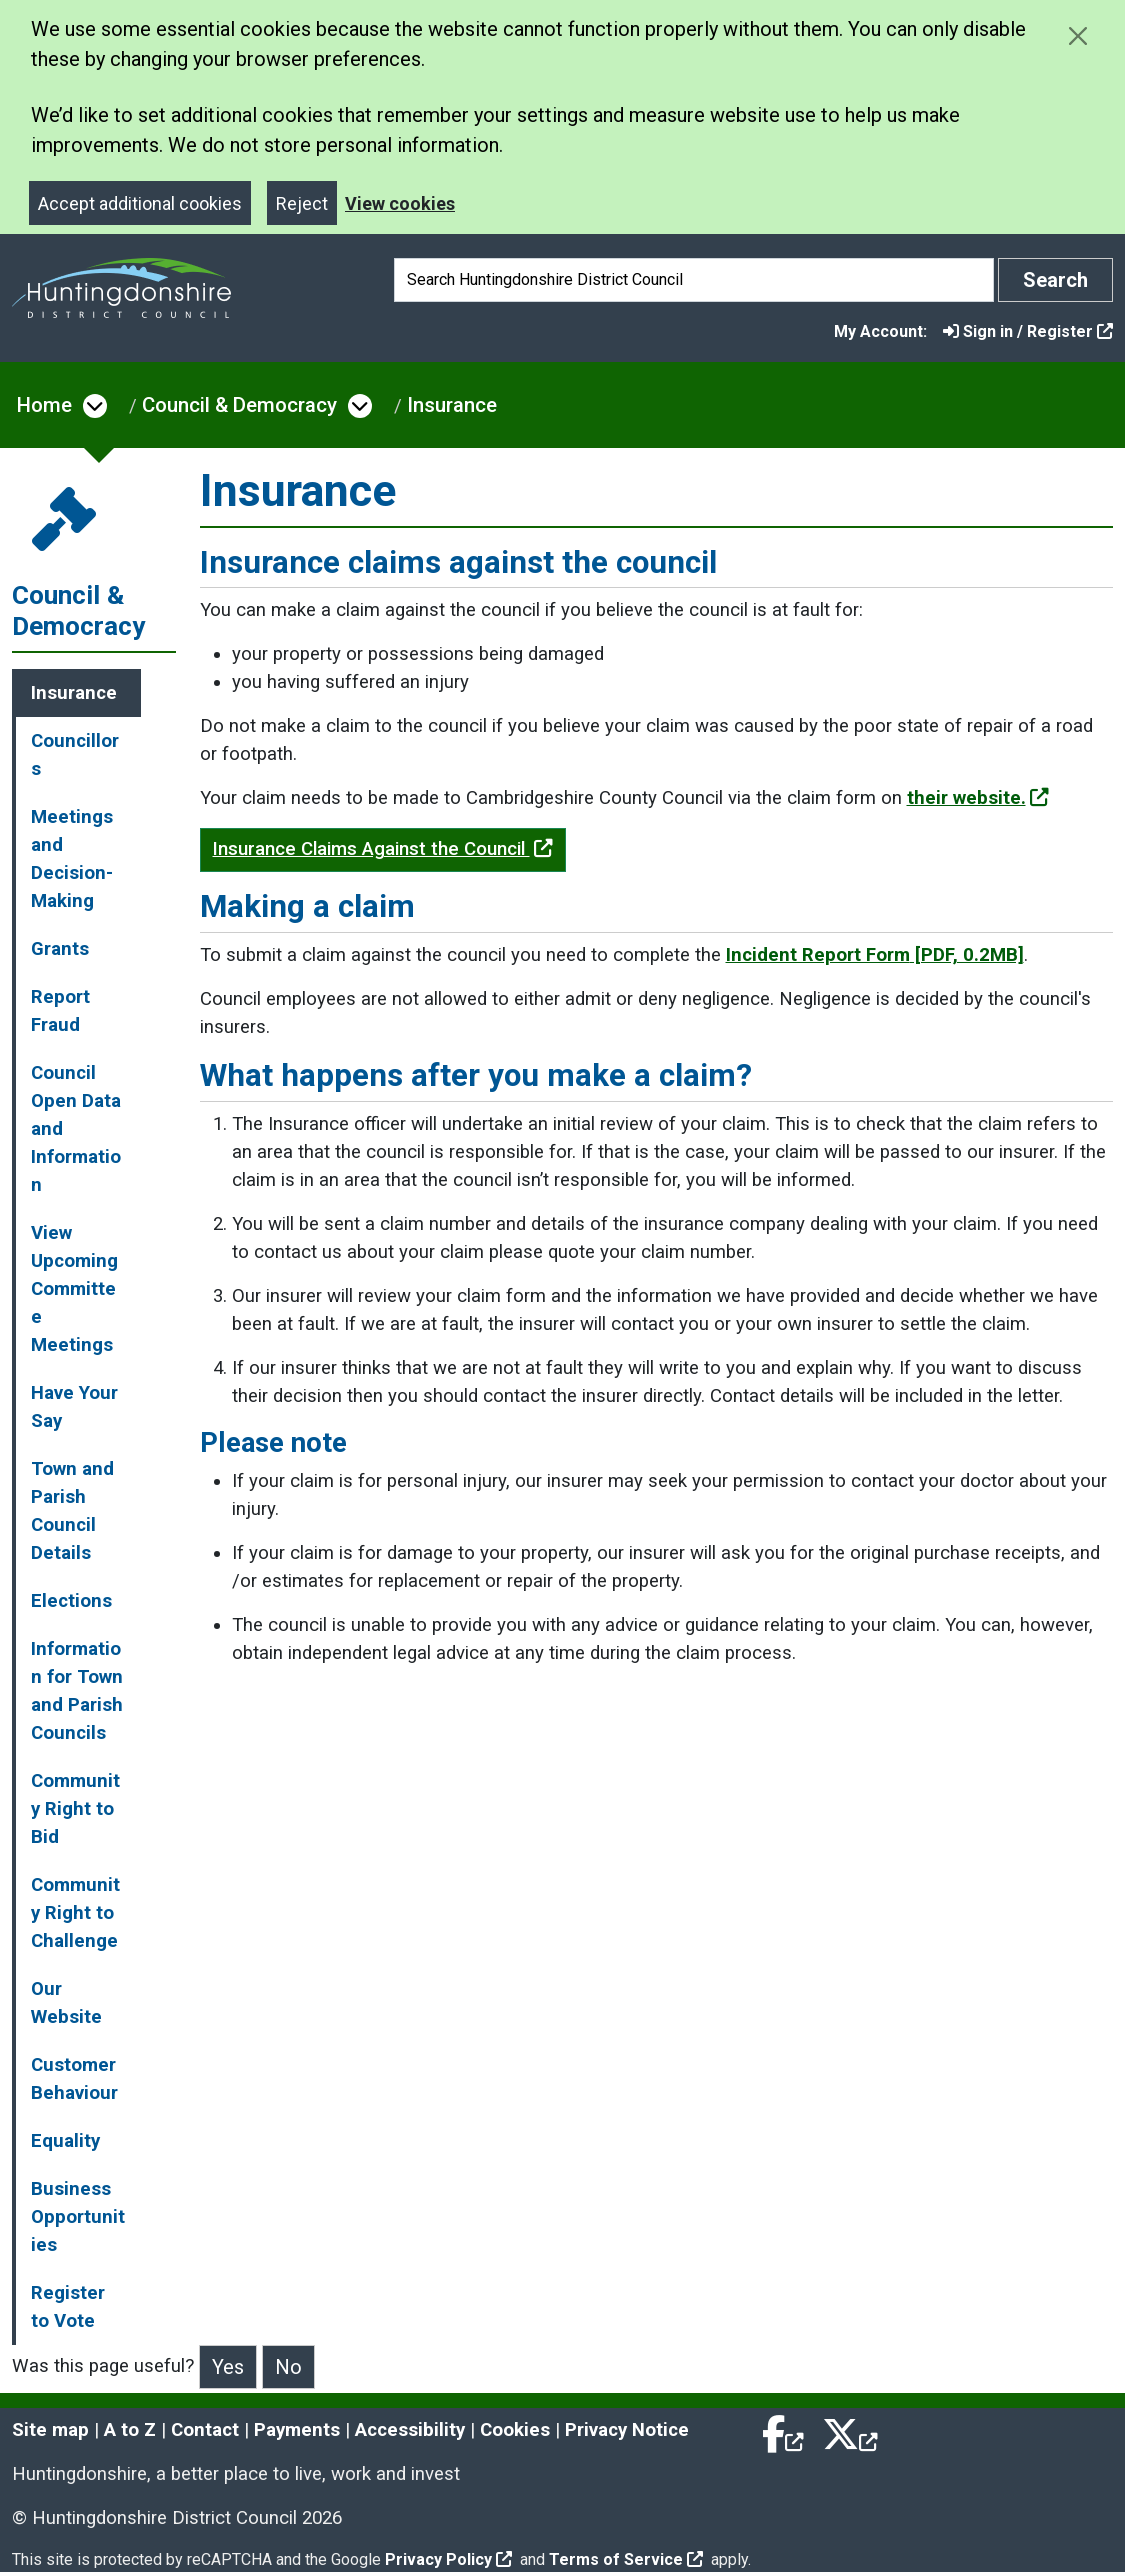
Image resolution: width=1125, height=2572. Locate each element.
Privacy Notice (627, 2430)
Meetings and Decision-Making (72, 859)
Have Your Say (74, 1407)
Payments (297, 2430)
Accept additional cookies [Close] (140, 203)
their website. (978, 798)
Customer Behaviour (74, 2079)
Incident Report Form (875, 955)
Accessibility (410, 2430)
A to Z (130, 2430)
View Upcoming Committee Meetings (74, 1289)
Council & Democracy (239, 405)
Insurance (452, 405)
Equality (65, 2141)
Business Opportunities (78, 2217)
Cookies (515, 2430)
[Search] (694, 280)
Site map (50, 2430)
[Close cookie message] (1077, 35)
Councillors (75, 755)
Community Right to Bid (75, 1809)
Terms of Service (626, 2559)
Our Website (66, 2003)
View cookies (400, 203)
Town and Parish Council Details (72, 1511)
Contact (205, 2430)
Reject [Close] (302, 203)
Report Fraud (60, 1011)
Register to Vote (68, 2307)
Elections (71, 1601)
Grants (60, 949)
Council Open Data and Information (76, 1129)
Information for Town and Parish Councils (77, 1691)
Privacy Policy (448, 2559)
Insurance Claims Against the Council (383, 849)
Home (44, 405)
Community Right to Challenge (75, 1913)
